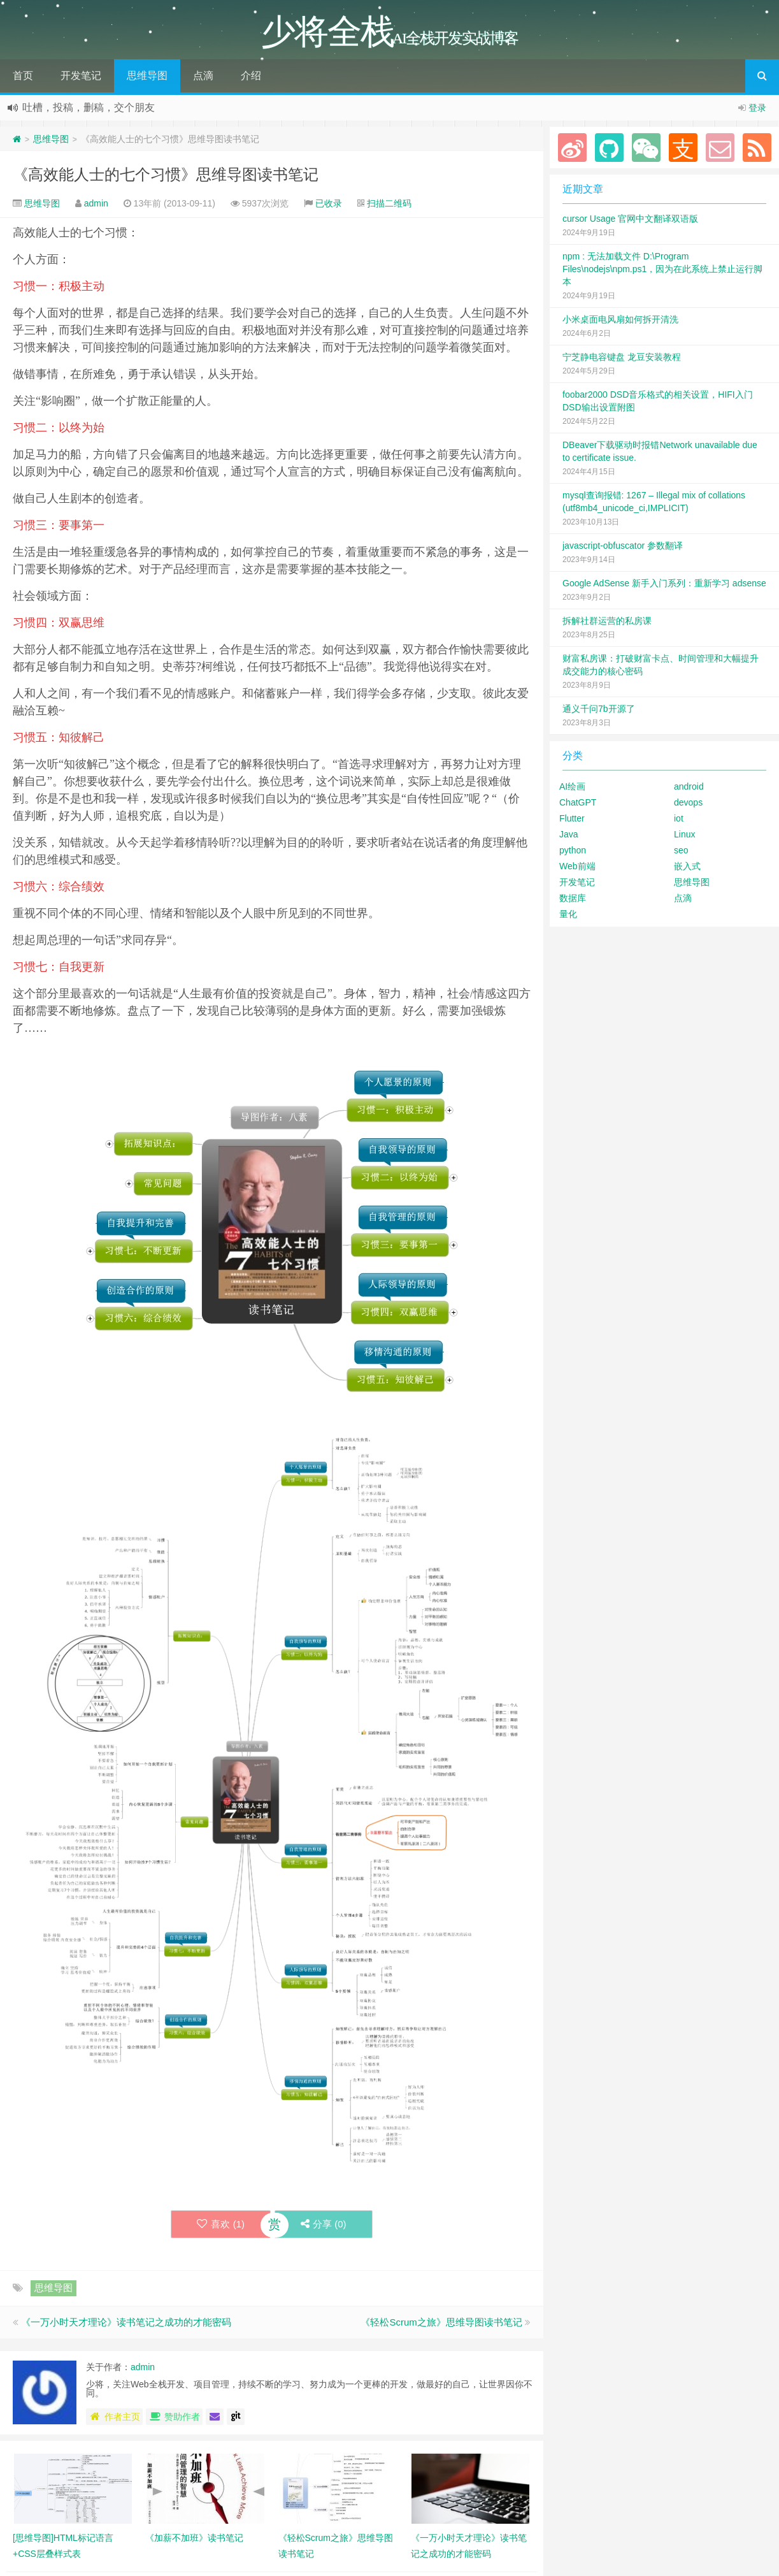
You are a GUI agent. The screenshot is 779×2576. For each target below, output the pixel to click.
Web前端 (577, 866)
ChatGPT (577, 802)
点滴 (203, 75)
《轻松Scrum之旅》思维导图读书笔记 (441, 2322)
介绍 (251, 75)
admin (96, 203)
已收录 (328, 203)
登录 (757, 108)
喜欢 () (221, 2223)
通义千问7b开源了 (598, 709)
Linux (684, 834)
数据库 (572, 898)
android (689, 786)
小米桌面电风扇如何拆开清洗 (620, 319)
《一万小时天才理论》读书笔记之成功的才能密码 (126, 2322)
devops (688, 802)
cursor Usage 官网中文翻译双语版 (630, 218)
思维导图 (147, 75)
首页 (23, 75)
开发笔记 (81, 75)
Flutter (572, 818)
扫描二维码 (389, 203)
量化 (568, 914)
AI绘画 (572, 786)
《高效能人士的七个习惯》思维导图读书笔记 (165, 174)
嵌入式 (687, 866)
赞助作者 (174, 2416)
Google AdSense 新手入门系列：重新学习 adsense (664, 583)
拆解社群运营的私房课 (607, 621)
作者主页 (114, 2416)
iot (678, 818)
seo (681, 850)
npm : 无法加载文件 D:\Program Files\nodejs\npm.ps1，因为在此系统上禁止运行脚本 (662, 269)
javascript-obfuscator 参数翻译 (622, 545)
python (572, 850)
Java (568, 834)
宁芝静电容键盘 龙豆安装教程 (621, 357)
